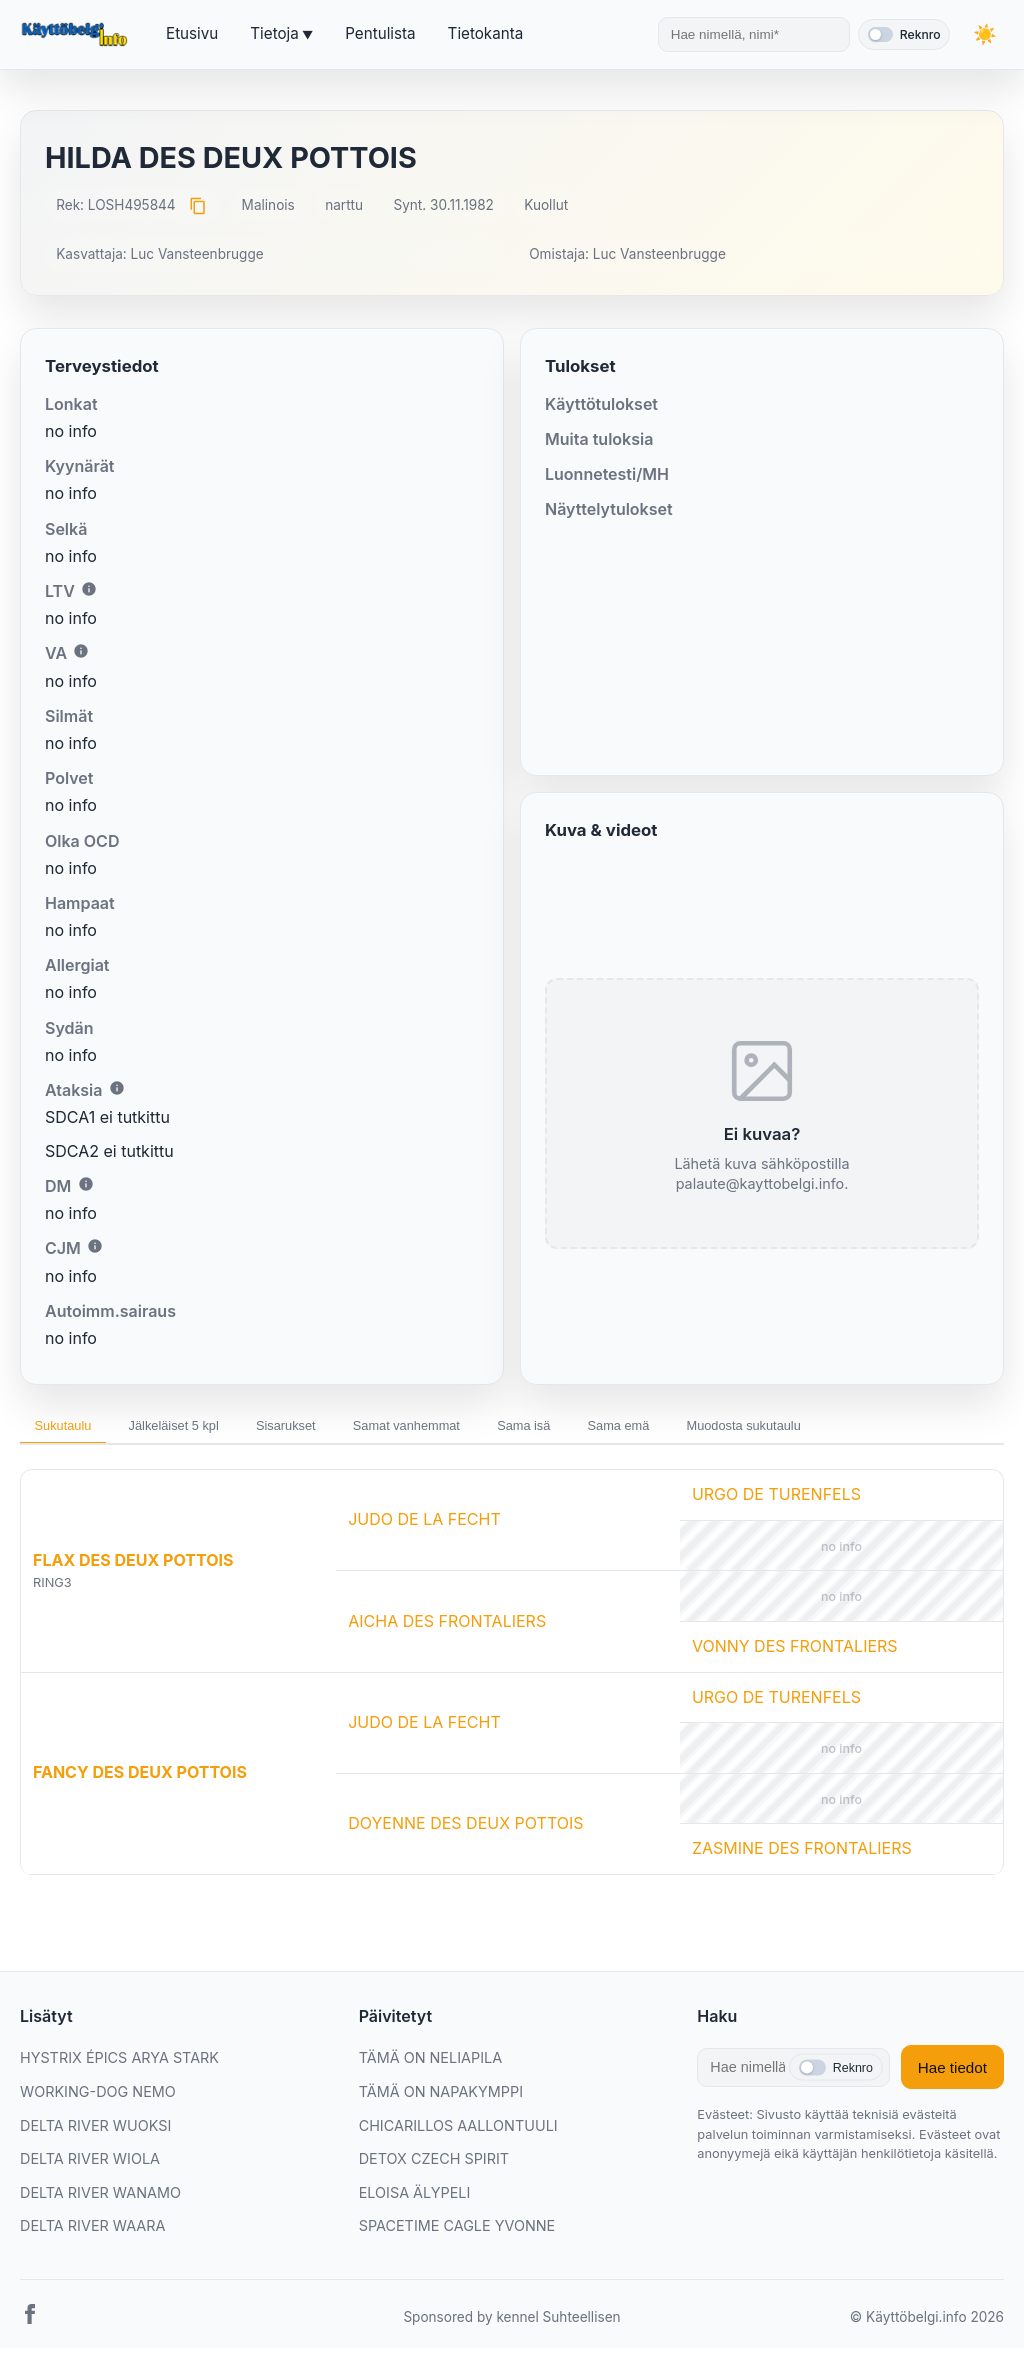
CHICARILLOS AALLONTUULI (458, 2131)
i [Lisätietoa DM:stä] (86, 1184)
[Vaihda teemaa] (984, 34)
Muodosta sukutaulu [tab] (875, 1429)
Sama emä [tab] (729, 1429)
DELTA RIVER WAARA (92, 2232)
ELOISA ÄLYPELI (415, 2198)
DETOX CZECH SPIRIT (434, 2165)
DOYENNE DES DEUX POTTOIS (465, 1829)
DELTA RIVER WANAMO (100, 2198)
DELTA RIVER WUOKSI (95, 2131)
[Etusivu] (77, 35)
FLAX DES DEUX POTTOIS (133, 1566)
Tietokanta (486, 33)
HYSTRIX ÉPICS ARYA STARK (119, 2064)
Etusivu (192, 33)
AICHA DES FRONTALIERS (447, 1627)
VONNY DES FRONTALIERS (795, 1652)
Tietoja (274, 33)
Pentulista (380, 33)
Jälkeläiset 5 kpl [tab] (203, 1429)
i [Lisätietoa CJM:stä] (95, 1246)
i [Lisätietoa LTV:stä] (89, 589)
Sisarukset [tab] (335, 1429)
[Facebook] (30, 2324)
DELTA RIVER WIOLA (90, 2165)
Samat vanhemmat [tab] (477, 1429)
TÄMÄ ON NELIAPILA (430, 2064)
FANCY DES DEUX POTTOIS (140, 1779)
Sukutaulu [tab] (72, 1429)
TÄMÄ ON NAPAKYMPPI (441, 2097)
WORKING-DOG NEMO (98, 2097)
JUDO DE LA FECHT (424, 1526)
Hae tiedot (952, 2073)
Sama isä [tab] (616, 1429)
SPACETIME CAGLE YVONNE (457, 2232)
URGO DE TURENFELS (776, 1501)
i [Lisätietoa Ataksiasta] (117, 1088)
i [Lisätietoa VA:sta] (81, 651)
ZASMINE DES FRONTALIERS (802, 1855)
